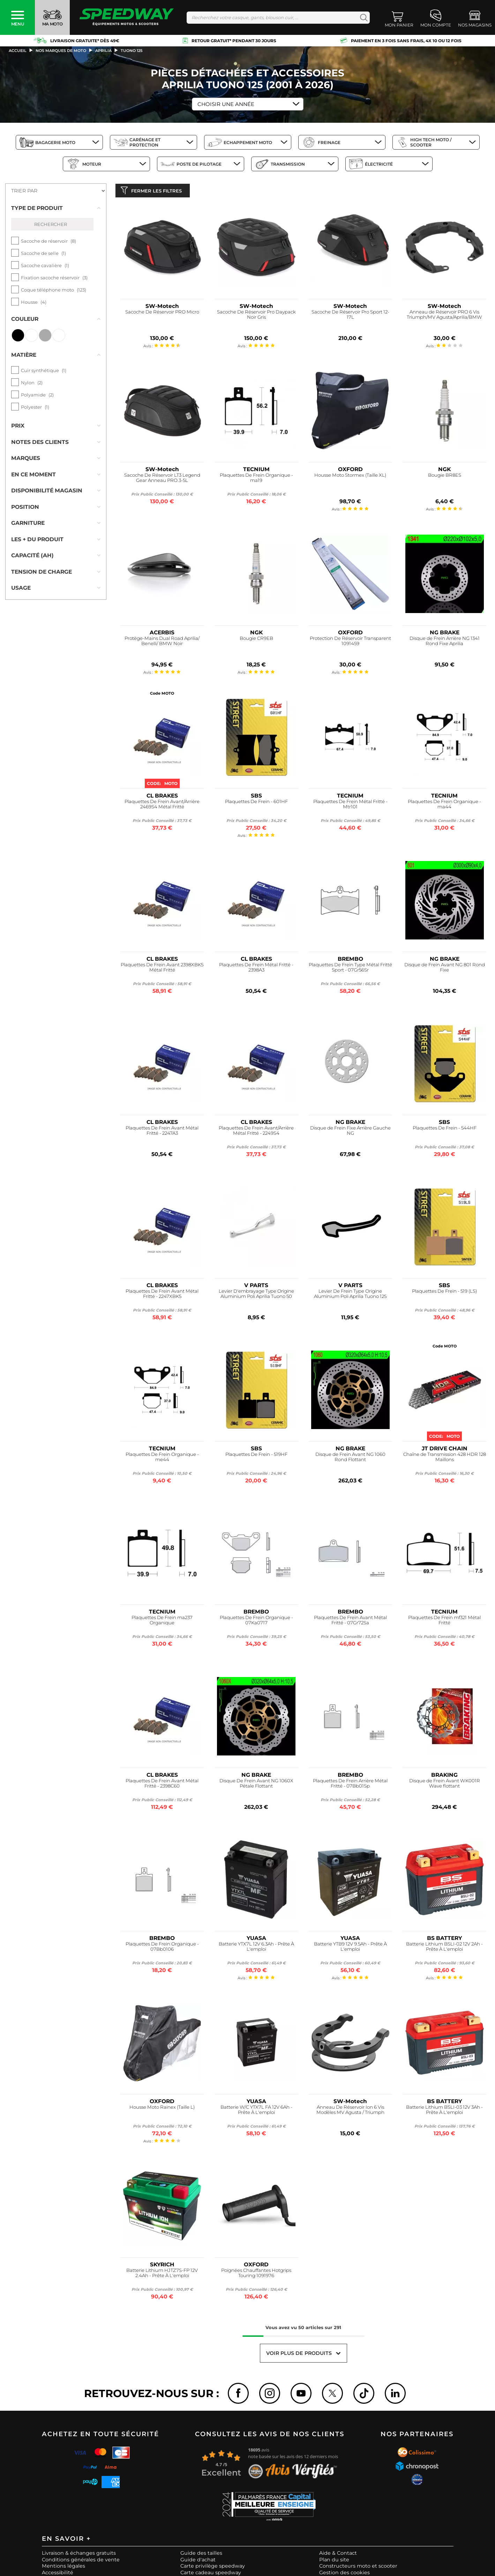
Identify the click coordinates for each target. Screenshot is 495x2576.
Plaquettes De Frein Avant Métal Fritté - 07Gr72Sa (350, 1621)
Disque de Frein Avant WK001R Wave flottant (444, 1785)
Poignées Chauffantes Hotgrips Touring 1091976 (256, 2274)
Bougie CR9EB (256, 639)
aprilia (103, 50)
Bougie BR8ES (444, 476)
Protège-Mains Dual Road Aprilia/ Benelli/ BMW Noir (162, 642)
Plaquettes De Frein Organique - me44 (162, 1458)
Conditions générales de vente (81, 2561)
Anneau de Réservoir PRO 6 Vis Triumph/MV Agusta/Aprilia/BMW (444, 316)
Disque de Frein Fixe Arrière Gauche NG (350, 1132)
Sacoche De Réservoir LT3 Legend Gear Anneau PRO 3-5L (162, 479)
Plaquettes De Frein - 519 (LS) (444, 1292)
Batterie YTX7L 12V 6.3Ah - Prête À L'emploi (256, 1948)
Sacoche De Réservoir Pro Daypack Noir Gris (256, 316)
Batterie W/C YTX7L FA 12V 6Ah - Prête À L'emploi (256, 2111)
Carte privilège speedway (212, 2567)
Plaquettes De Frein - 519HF (256, 1455)
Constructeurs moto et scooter (358, 2567)
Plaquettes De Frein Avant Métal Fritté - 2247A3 (162, 1132)
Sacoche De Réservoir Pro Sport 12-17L (350, 316)
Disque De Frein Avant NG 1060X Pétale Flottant (256, 1785)
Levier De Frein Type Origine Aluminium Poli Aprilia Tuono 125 (350, 1295)
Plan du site (334, 2561)
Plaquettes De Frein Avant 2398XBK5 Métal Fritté (162, 969)
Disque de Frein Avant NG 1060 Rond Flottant (350, 1458)
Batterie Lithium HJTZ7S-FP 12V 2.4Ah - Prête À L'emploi (162, 2274)
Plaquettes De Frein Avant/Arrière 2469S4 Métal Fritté (162, 805)
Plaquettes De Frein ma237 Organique (162, 1621)
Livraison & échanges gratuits (79, 2555)
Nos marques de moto (61, 50)
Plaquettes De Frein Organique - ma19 (256, 479)
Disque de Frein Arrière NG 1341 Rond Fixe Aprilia (445, 642)
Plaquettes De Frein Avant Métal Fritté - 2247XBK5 (162, 1295)
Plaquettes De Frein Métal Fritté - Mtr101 (350, 805)
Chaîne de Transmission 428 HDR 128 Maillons (444, 1458)
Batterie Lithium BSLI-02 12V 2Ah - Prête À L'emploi (444, 1948)
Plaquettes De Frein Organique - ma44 (444, 805)
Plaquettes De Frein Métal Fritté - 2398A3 (256, 969)
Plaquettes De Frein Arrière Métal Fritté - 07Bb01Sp (350, 1785)
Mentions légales (63, 2567)
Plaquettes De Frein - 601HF (256, 803)
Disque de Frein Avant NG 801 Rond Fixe (444, 969)
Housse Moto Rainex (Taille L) (162, 2108)
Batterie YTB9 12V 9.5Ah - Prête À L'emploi (350, 1948)
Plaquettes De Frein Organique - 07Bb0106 (162, 1948)
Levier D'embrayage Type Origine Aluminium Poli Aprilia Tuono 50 (256, 1295)
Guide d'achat (198, 2561)
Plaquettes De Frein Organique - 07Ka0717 (256, 1621)
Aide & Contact (338, 2555)
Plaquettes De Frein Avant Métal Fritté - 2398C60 (162, 1785)
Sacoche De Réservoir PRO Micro (162, 313)
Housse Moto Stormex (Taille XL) (350, 476)
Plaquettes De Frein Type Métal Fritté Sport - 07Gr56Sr (350, 969)
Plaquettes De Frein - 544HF (445, 1129)
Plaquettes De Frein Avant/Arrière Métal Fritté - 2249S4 (256, 1132)
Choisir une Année (225, 104)
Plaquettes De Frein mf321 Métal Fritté (444, 1621)
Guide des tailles (201, 2555)
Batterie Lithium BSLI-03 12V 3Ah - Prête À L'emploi (444, 2111)
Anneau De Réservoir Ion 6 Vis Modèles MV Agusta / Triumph (350, 2111)
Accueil (18, 50)
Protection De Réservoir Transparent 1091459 (350, 642)
